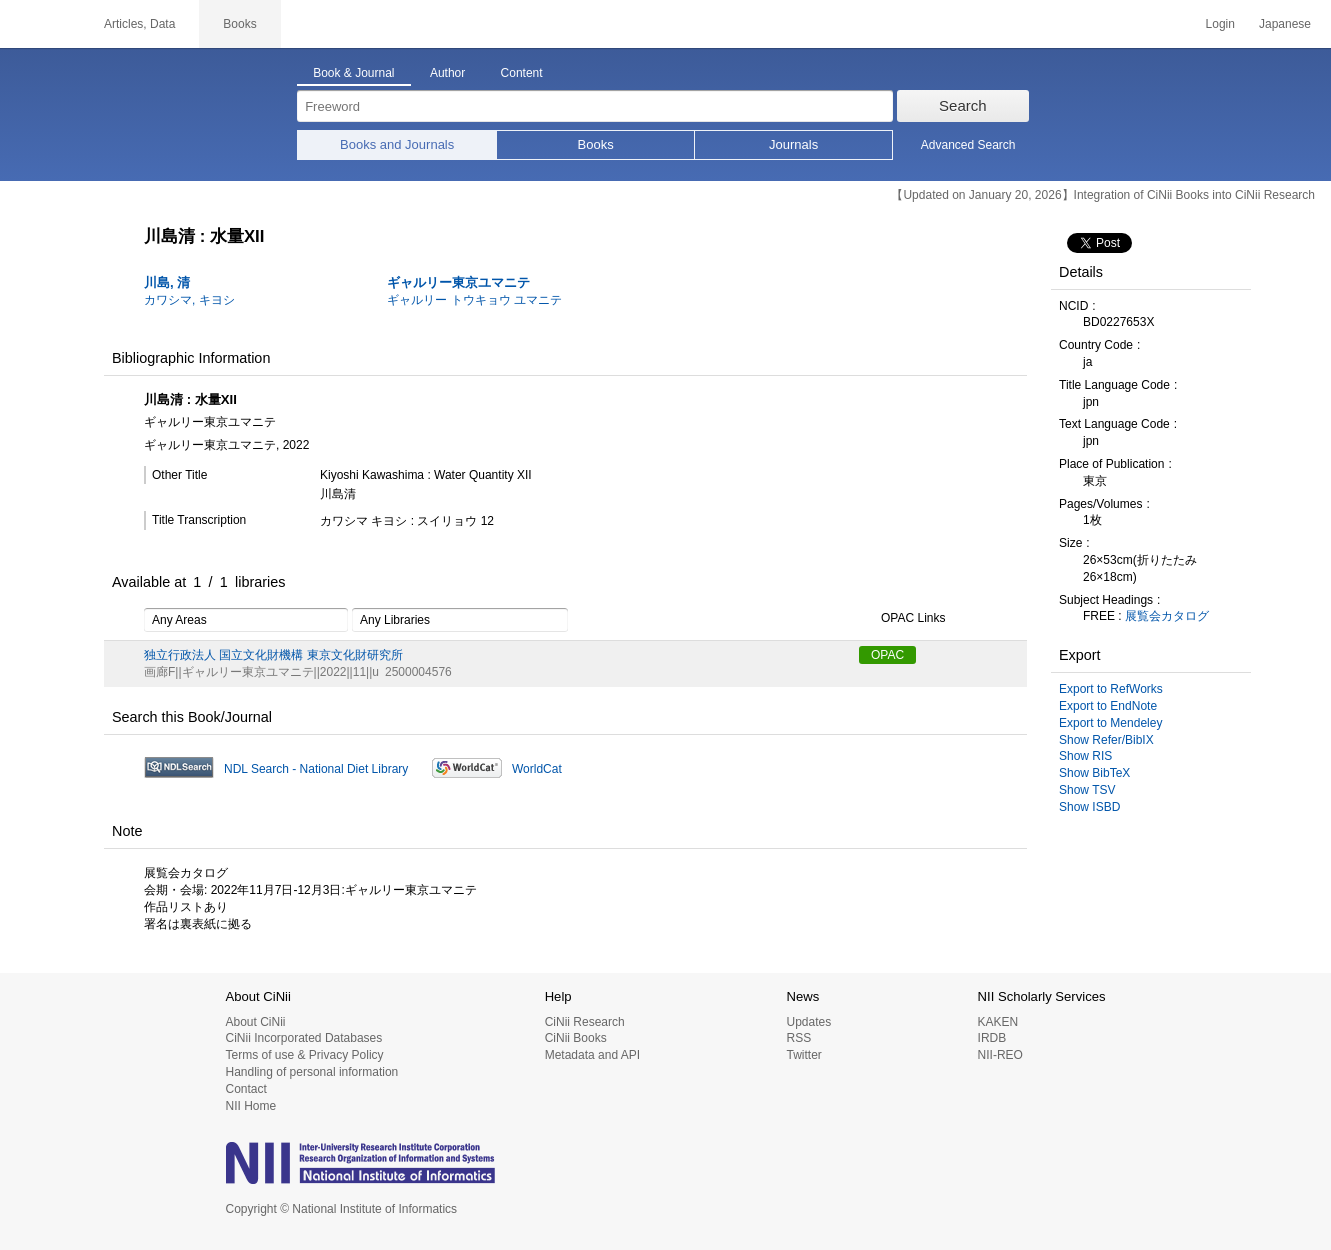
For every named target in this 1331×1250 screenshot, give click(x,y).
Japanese (1285, 24)
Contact (246, 1089)
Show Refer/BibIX (1106, 740)
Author (447, 73)
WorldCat (537, 769)
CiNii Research (585, 1022)
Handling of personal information (312, 1072)
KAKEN (998, 1022)
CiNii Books (576, 1038)
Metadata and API (592, 1055)
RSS (798, 1038)
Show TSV (1087, 790)
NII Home (251, 1106)
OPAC (887, 655)
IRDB (992, 1038)
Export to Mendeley (1110, 723)
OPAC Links (902, 619)
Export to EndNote (1108, 706)
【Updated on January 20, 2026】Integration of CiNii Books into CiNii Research (1103, 195)
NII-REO (1000, 1055)
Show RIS (1085, 756)
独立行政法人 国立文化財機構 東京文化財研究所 (273, 655)
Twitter (803, 1055)
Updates (808, 1022)
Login (1220, 24)
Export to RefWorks (1111, 689)
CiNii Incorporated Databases (304, 1038)
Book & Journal (353, 73)
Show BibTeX (1094, 773)
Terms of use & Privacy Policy (305, 1055)
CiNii (40, 24)
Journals (793, 144)
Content (522, 73)
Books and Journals (397, 144)
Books (596, 144)
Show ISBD (1089, 807)
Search (963, 105)
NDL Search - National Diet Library (316, 769)
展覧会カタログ (1167, 616)
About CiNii (256, 1022)
